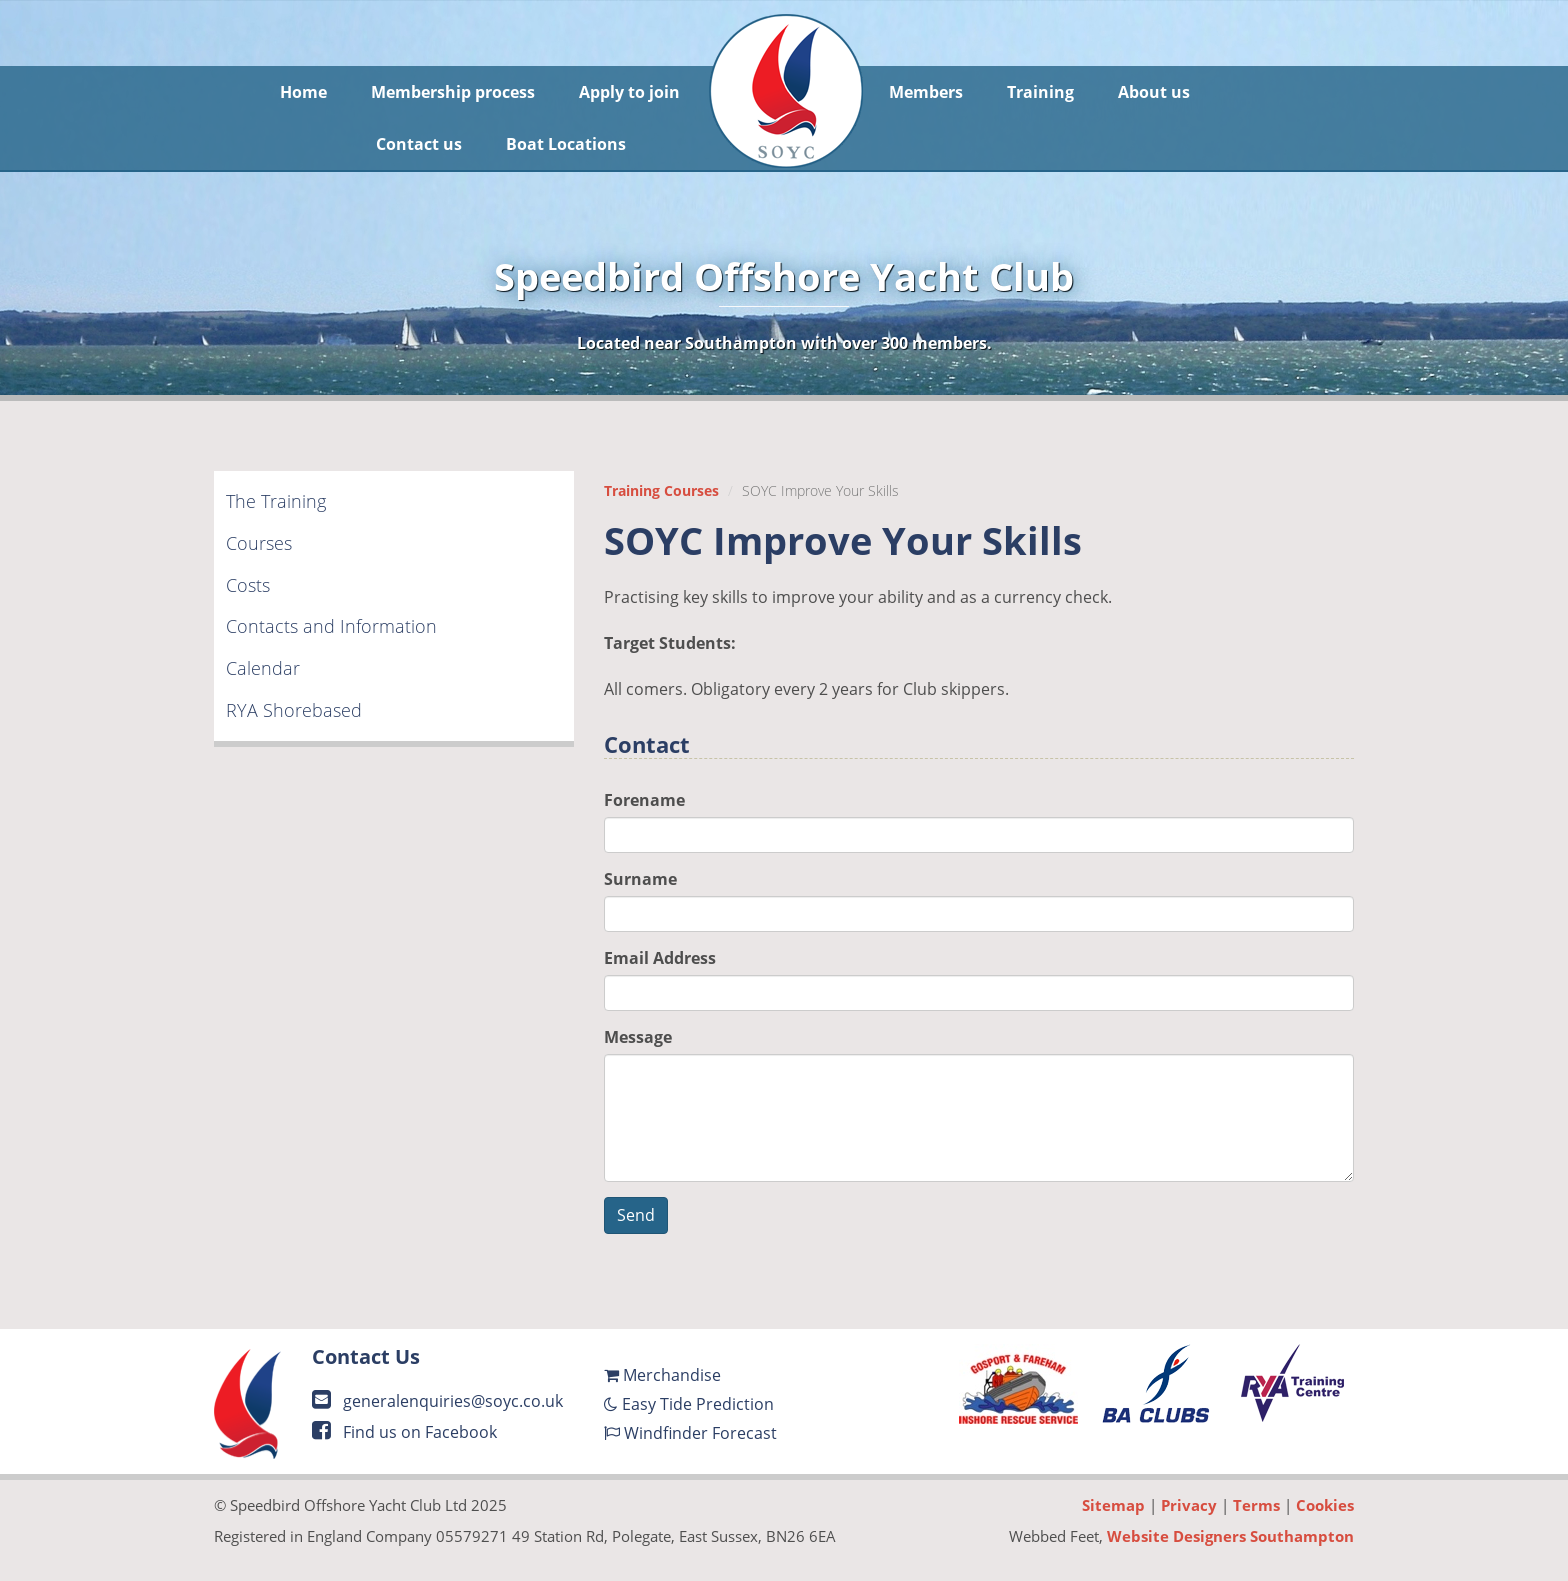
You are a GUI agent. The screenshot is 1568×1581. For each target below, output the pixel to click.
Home (303, 92)
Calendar (263, 668)
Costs (248, 585)
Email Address (660, 958)
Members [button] (926, 92)
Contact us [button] (419, 144)
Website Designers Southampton (1230, 1536)
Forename (644, 800)
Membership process (453, 92)
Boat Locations (566, 144)
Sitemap (1113, 1505)
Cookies (1325, 1505)
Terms (1256, 1505)
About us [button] (1154, 92)
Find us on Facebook (404, 1432)
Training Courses (661, 490)
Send (636, 1215)
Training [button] (1040, 92)
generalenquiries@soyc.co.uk (437, 1401)
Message (638, 1037)
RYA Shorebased (294, 710)
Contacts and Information (331, 626)
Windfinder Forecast (690, 1433)
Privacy (1189, 1505)
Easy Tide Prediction (689, 1404)
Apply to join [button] (629, 92)
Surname (640, 879)
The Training (276, 501)
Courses (259, 543)
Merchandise (662, 1375)
